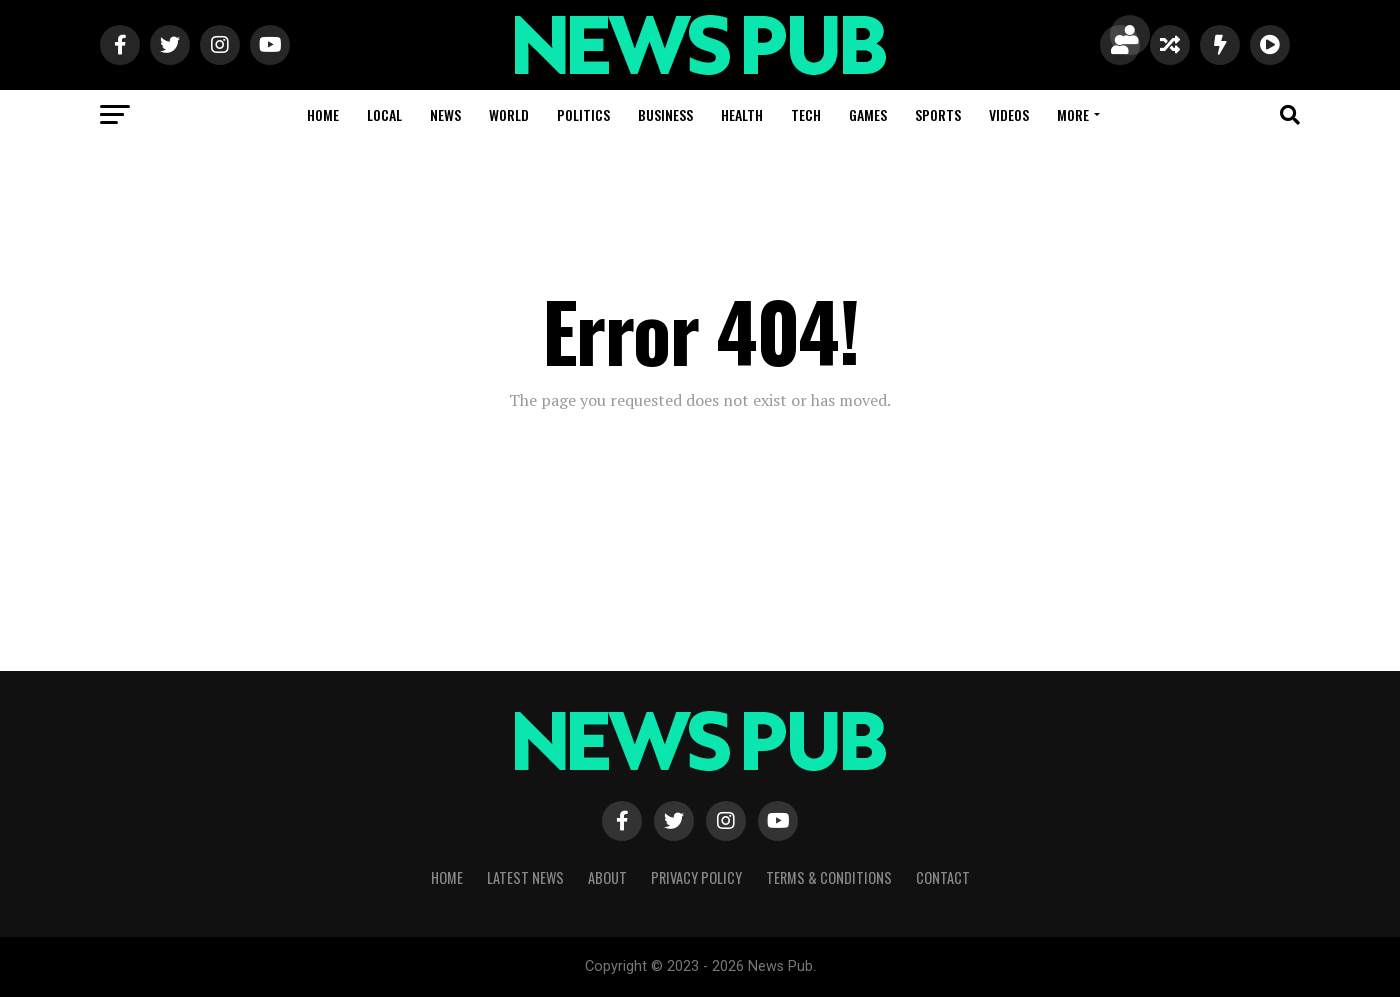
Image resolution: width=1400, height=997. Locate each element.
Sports (938, 114)
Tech (806, 114)
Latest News (525, 877)
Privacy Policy (696, 877)
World (509, 114)
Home (323, 114)
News (445, 114)
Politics (583, 114)
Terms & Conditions (829, 877)
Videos (1009, 114)
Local (384, 114)
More (1073, 114)
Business (665, 114)
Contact (943, 877)
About (607, 877)
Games (868, 114)
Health (742, 114)
